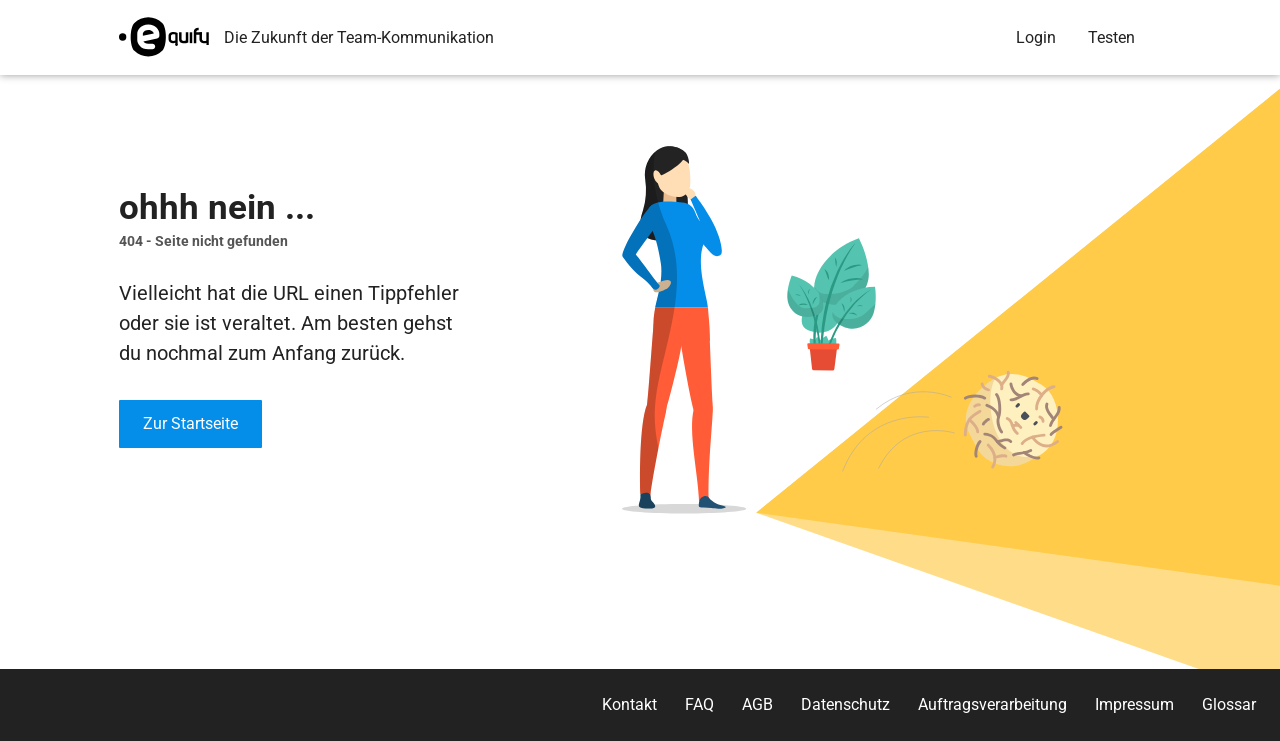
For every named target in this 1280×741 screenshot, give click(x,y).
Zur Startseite (190, 423)
